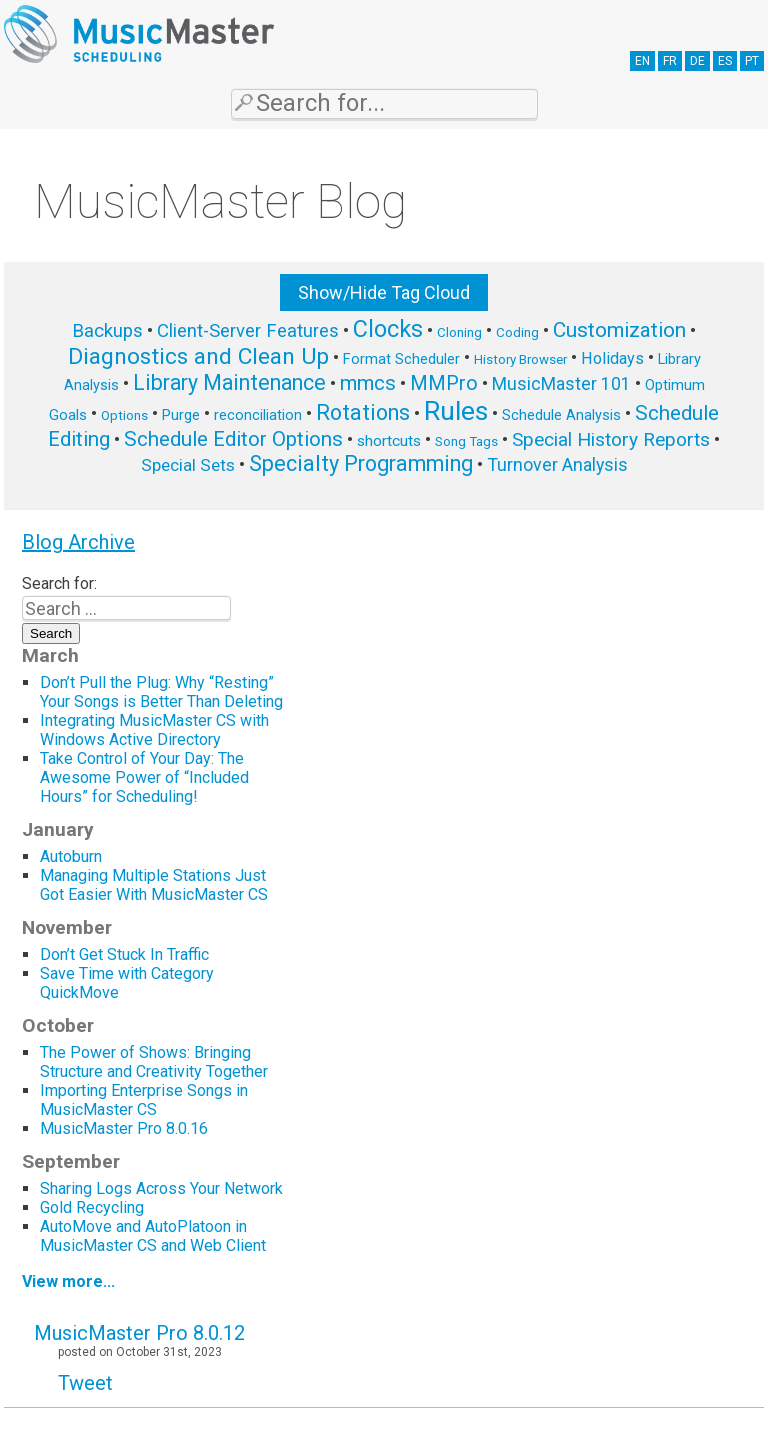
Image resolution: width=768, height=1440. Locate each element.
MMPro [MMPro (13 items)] (444, 383)
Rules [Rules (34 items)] (456, 411)
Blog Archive (78, 542)
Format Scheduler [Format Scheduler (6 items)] (401, 359)
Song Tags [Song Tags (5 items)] (466, 441)
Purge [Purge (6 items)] (181, 415)
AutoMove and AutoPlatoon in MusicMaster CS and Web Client (153, 1236)
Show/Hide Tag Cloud (384, 292)
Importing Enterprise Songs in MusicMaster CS (144, 1100)
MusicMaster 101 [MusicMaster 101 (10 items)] (561, 383)
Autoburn (71, 856)
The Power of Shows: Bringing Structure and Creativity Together (154, 1062)
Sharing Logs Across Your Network (161, 1188)
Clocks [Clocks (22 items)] (388, 329)
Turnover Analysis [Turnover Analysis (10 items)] (557, 464)
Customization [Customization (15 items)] (619, 330)
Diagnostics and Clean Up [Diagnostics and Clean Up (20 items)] (198, 356)
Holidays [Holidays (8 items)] (612, 358)
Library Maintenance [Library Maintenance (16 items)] (229, 382)
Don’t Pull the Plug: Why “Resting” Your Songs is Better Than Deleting (161, 692)
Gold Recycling (92, 1207)
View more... (68, 1281)
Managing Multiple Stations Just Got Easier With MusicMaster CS (156, 885)
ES (725, 61)
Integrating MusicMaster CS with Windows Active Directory (154, 730)
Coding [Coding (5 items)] (517, 332)
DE (697, 61)
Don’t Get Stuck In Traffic (124, 954)
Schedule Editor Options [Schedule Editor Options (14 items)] (233, 439)
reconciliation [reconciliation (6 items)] (258, 415)
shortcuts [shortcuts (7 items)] (389, 441)
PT (752, 61)
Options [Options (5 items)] (124, 415)
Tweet (85, 1383)
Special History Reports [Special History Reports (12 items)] (611, 439)
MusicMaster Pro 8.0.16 (124, 1128)
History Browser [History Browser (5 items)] (520, 359)
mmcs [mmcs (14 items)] (368, 383)
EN (642, 61)
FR (670, 61)
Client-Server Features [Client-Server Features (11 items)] (248, 331)
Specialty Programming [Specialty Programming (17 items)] (361, 463)
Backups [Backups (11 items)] (107, 331)
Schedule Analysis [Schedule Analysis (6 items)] (561, 415)
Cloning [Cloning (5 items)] (459, 332)
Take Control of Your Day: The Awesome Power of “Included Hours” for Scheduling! (144, 777)
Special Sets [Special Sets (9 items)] (188, 465)
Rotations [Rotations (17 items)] (363, 412)
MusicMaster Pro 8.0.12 (139, 1333)
